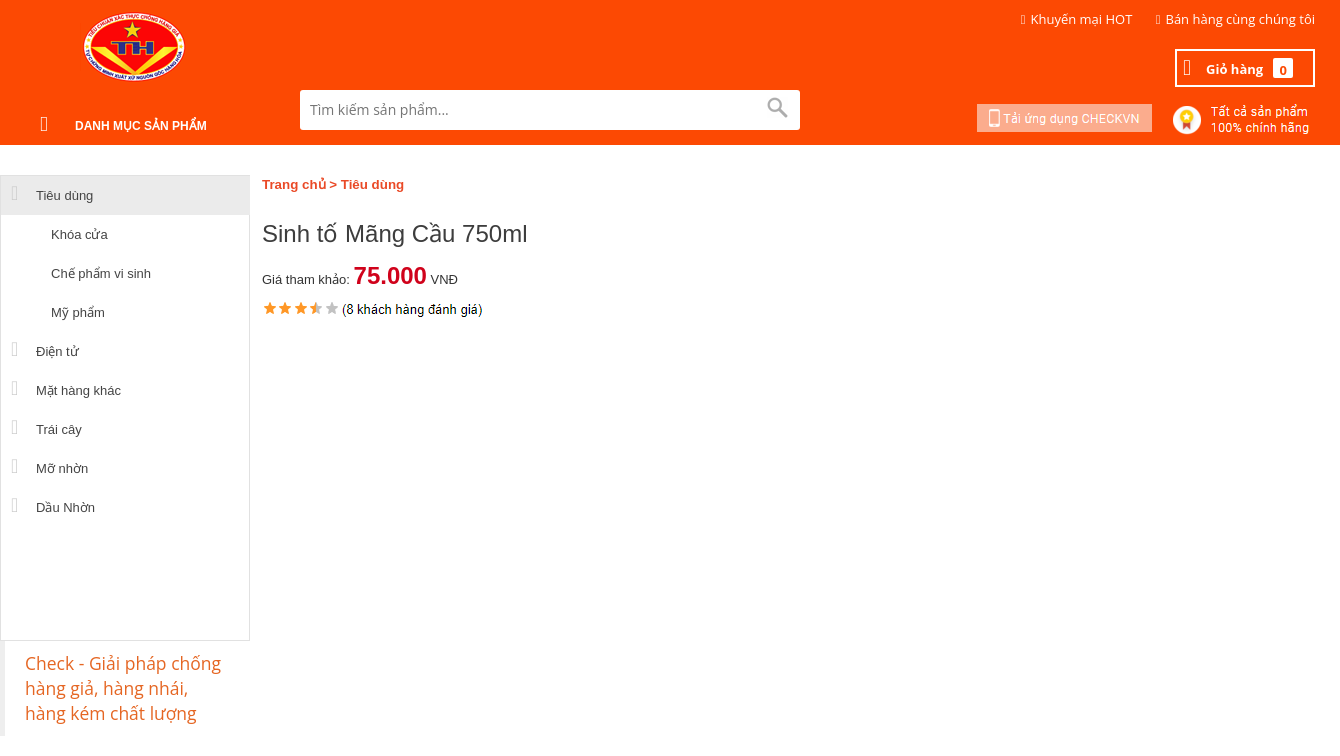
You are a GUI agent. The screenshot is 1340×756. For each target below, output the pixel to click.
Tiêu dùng (372, 184)
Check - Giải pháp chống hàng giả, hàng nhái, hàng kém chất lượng (123, 688)
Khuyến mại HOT (1082, 19)
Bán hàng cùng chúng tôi (1241, 19)
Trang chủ (294, 184)
